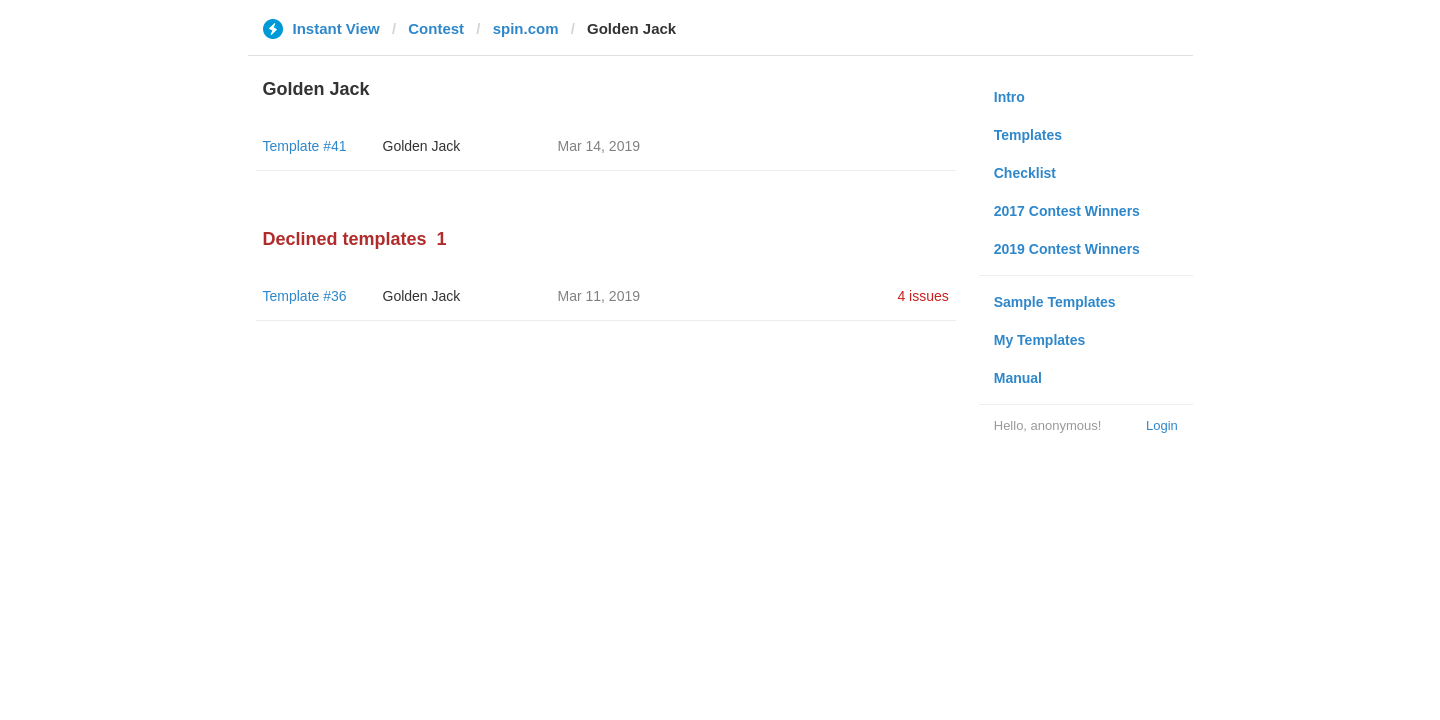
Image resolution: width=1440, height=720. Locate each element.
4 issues (922, 296)
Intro (1009, 97)
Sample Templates (1055, 302)
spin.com (526, 28)
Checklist (1025, 173)
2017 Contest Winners (1067, 211)
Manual (1018, 378)
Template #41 (305, 146)
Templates (1028, 135)
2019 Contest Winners (1067, 249)
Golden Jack (422, 146)
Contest (436, 28)
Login (1162, 425)
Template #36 (305, 296)
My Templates (1040, 340)
